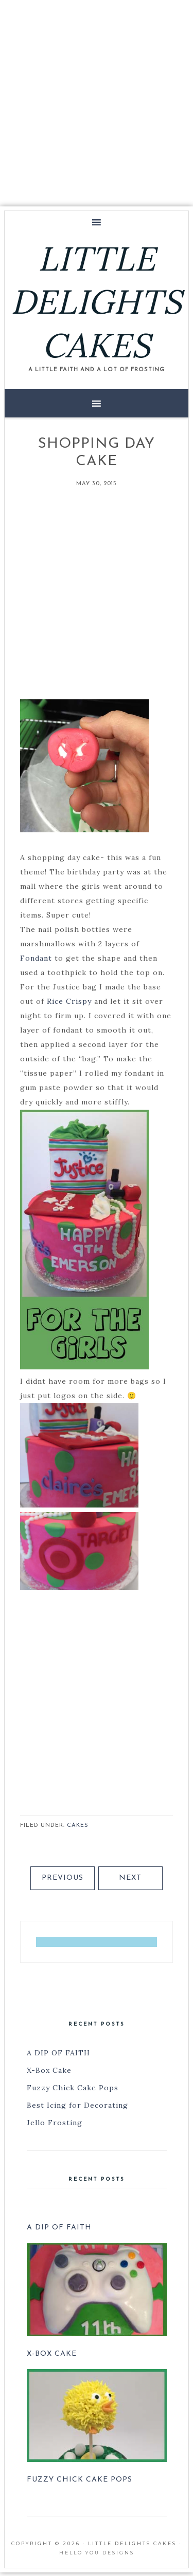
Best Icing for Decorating (77, 2105)
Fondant (36, 958)
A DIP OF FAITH (58, 2052)
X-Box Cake (49, 2070)
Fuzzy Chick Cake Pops (72, 2087)
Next (130, 1878)
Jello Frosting (54, 2122)
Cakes (78, 1825)
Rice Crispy (69, 1001)
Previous (62, 1878)
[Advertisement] (96, 101)
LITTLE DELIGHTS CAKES (96, 302)
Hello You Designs (96, 2552)
